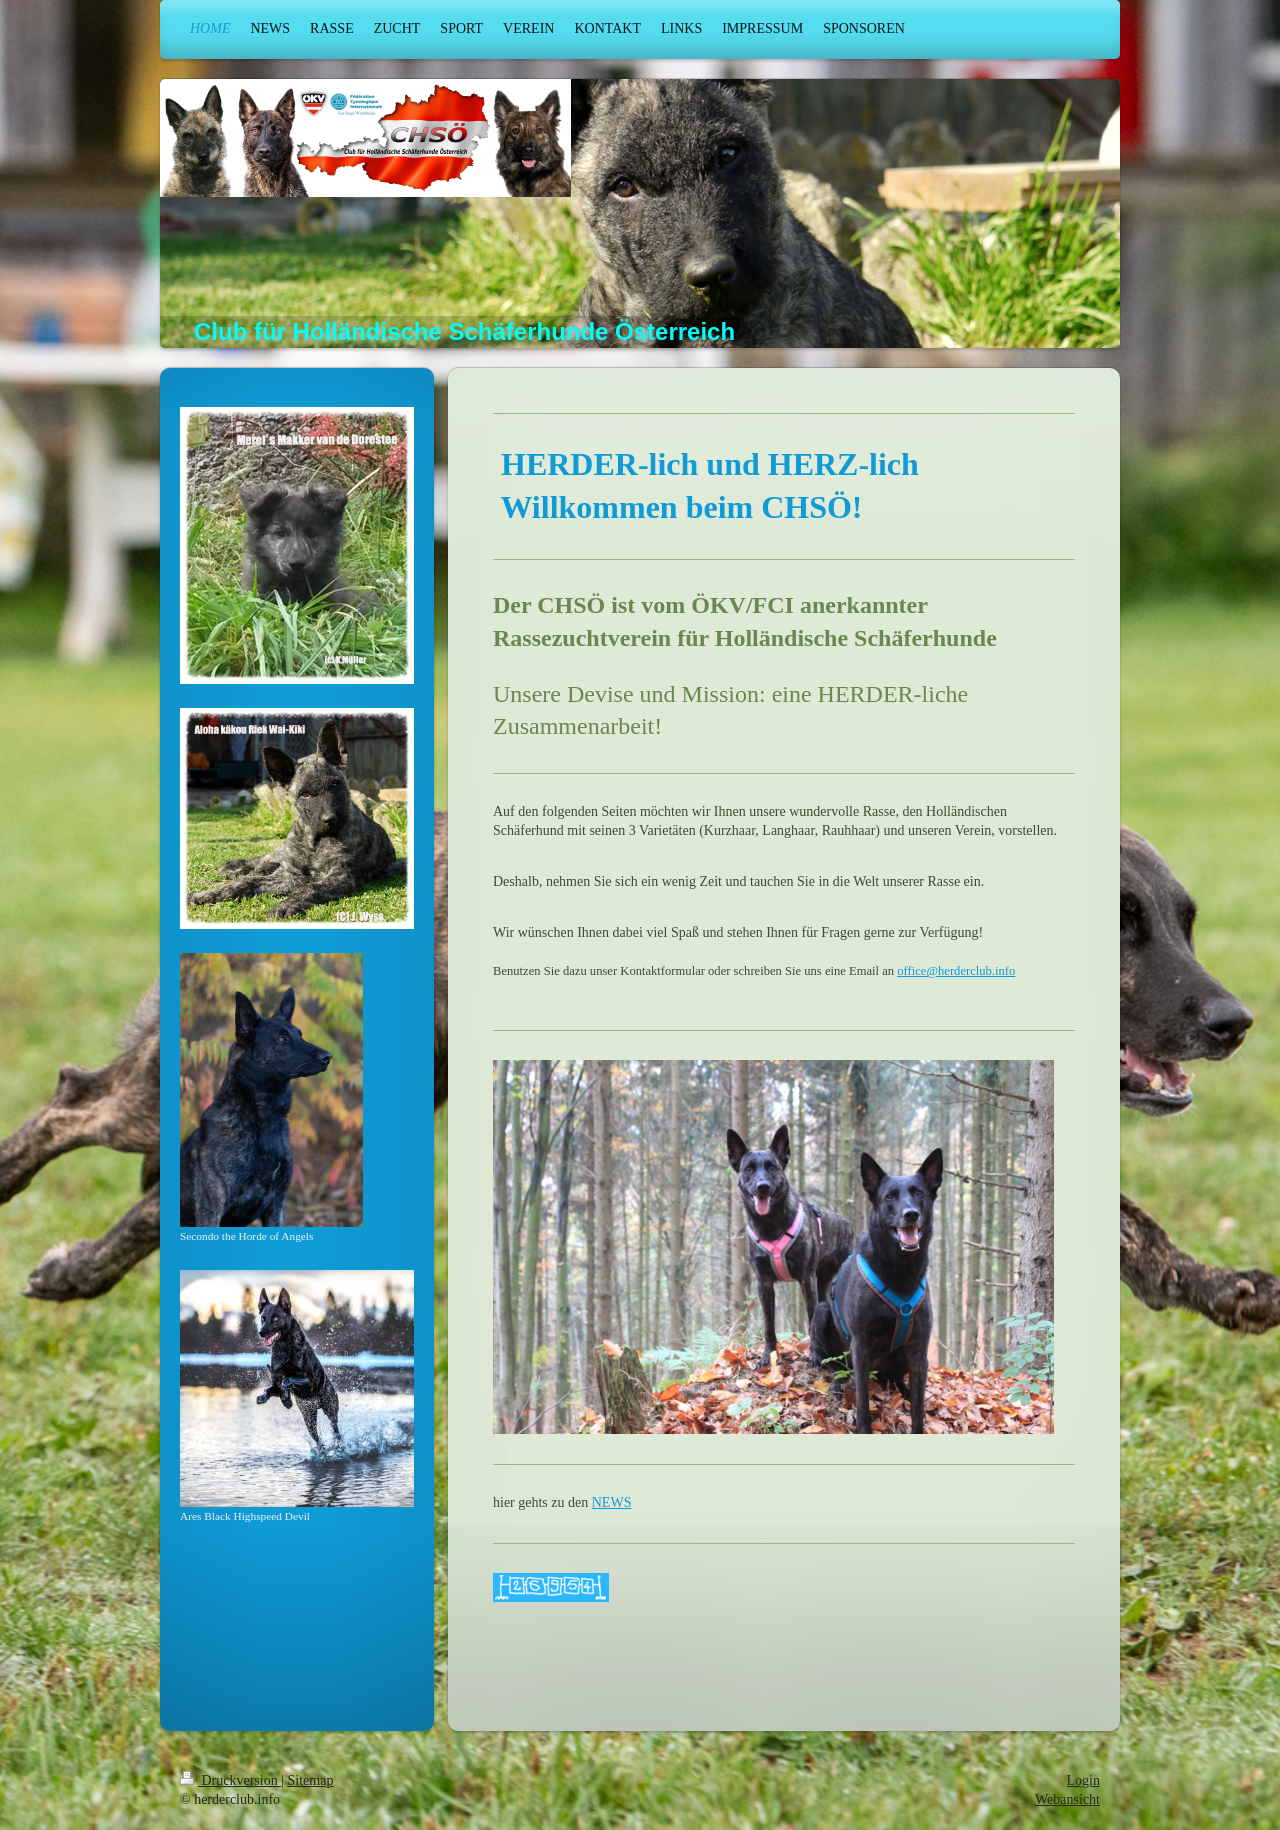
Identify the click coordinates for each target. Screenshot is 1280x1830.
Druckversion (230, 1780)
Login (1083, 1780)
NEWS (612, 1502)
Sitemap (311, 1780)
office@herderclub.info (956, 971)
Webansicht (1067, 1799)
